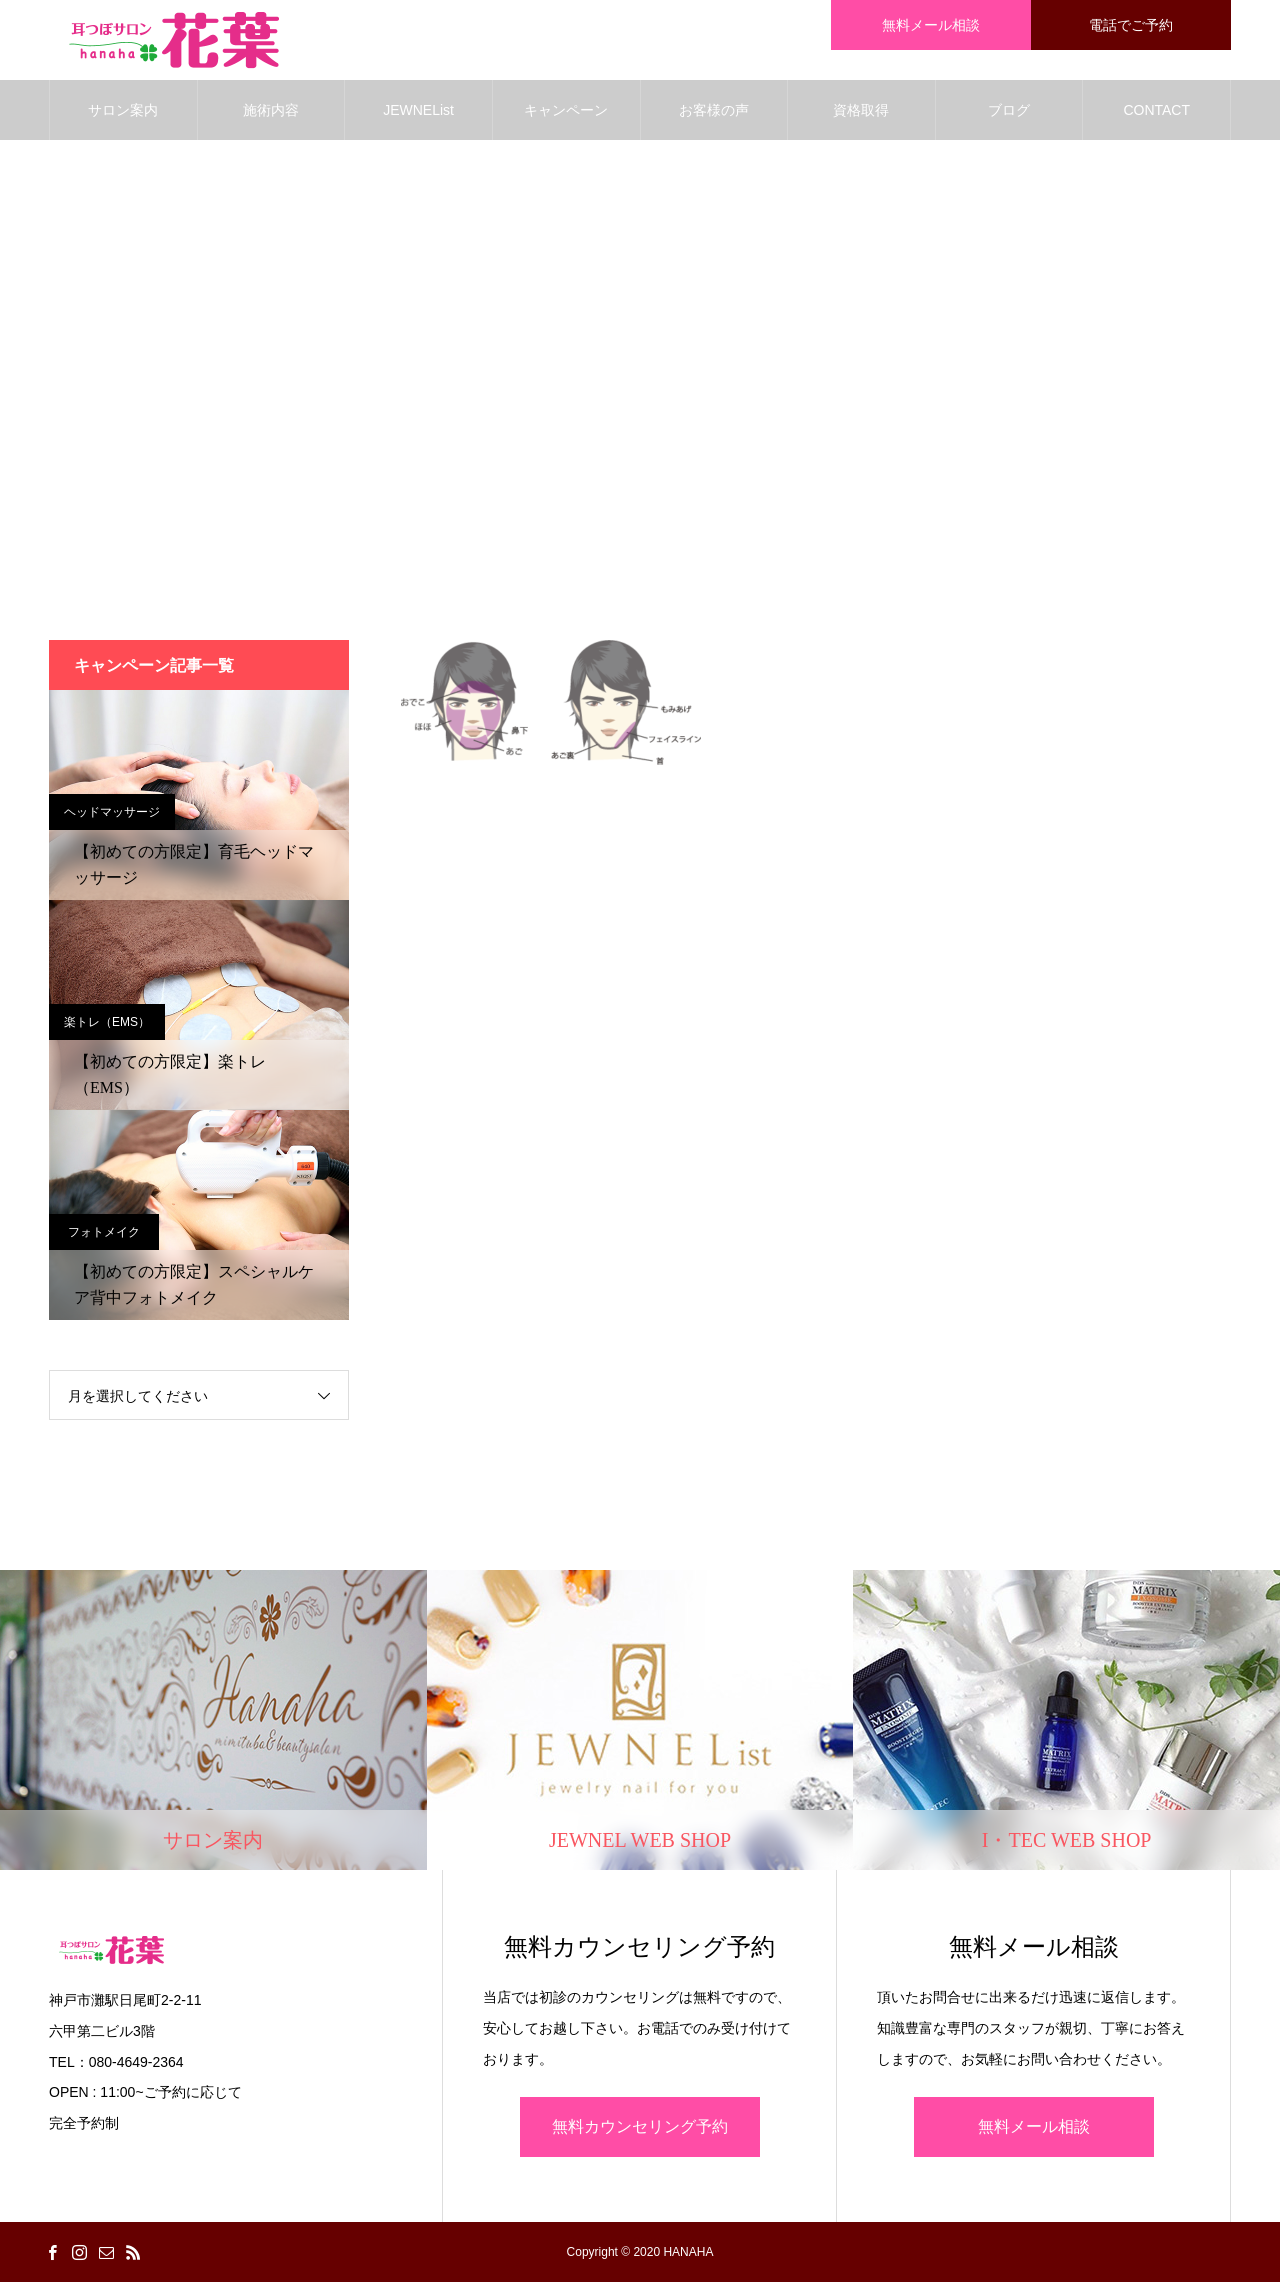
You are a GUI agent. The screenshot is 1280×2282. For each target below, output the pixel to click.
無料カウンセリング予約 (640, 2126)
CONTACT (1156, 110)
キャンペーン (566, 110)
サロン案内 (123, 110)
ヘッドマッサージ (112, 812)
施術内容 (271, 110)
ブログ (1009, 110)
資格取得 (861, 110)
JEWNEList (418, 110)
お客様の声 (714, 110)
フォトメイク (104, 1232)
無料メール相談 (1034, 2126)
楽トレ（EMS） (107, 1022)
